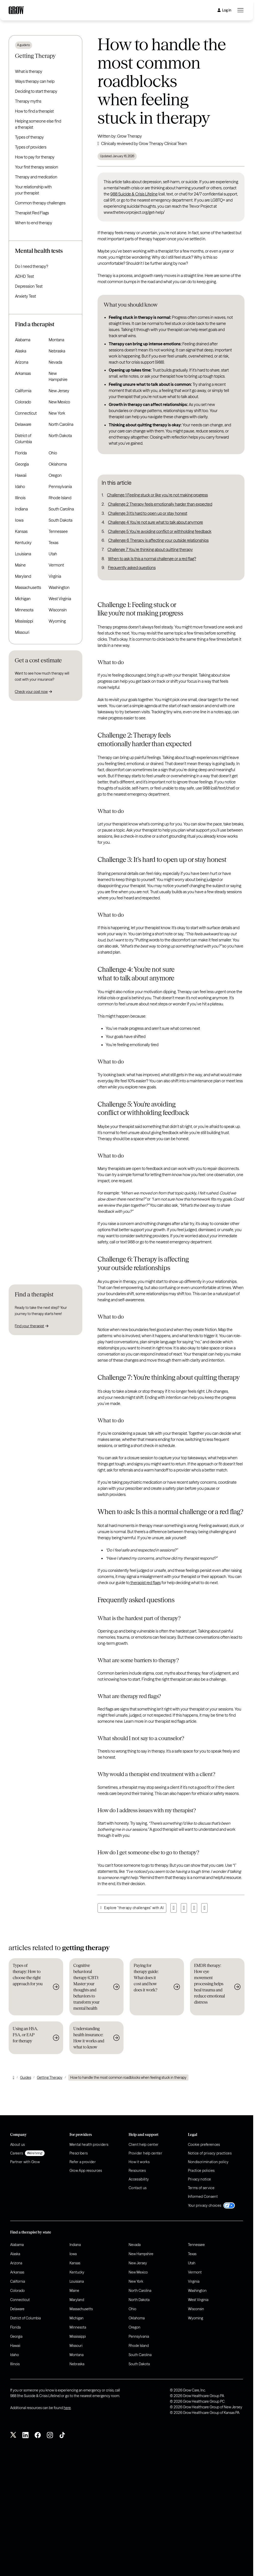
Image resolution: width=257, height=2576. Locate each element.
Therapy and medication (36, 176)
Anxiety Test (25, 296)
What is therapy (28, 71)
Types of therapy (29, 137)
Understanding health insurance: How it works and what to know (88, 2037)
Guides (25, 2077)
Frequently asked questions (132, 567)
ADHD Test (24, 276)
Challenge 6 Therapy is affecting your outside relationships (158, 540)
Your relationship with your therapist (33, 189)
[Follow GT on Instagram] (50, 2436)
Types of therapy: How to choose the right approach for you (28, 1974)
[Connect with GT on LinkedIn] (25, 2436)
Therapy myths (28, 101)
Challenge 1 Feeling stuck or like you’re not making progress (157, 494)
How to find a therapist (34, 111)
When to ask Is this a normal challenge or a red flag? (152, 558)
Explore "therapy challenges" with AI (132, 1907)
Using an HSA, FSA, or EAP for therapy (25, 2034)
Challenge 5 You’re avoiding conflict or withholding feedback (159, 531)
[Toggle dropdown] (240, 10)
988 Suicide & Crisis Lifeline (134, 193)
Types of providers (30, 147)
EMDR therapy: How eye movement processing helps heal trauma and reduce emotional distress (209, 1984)
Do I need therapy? (31, 266)
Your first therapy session (36, 166)
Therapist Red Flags (32, 212)
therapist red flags (145, 1582)
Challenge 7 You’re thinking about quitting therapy (150, 549)
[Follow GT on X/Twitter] (13, 2435)
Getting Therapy (35, 55)
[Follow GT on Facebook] (38, 2436)
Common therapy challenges (40, 202)
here (67, 2408)
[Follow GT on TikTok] (62, 2436)
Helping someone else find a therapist (38, 124)
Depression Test (29, 286)
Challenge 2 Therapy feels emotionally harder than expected (160, 504)
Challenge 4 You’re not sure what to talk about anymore (155, 522)
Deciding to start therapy (36, 91)
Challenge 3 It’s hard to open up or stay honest (147, 513)
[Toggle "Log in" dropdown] (219, 10)
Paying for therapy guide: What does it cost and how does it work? (146, 1977)
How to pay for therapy (35, 157)
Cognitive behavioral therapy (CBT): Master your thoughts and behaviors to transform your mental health (86, 1987)
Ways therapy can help (35, 81)
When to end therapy (33, 222)
